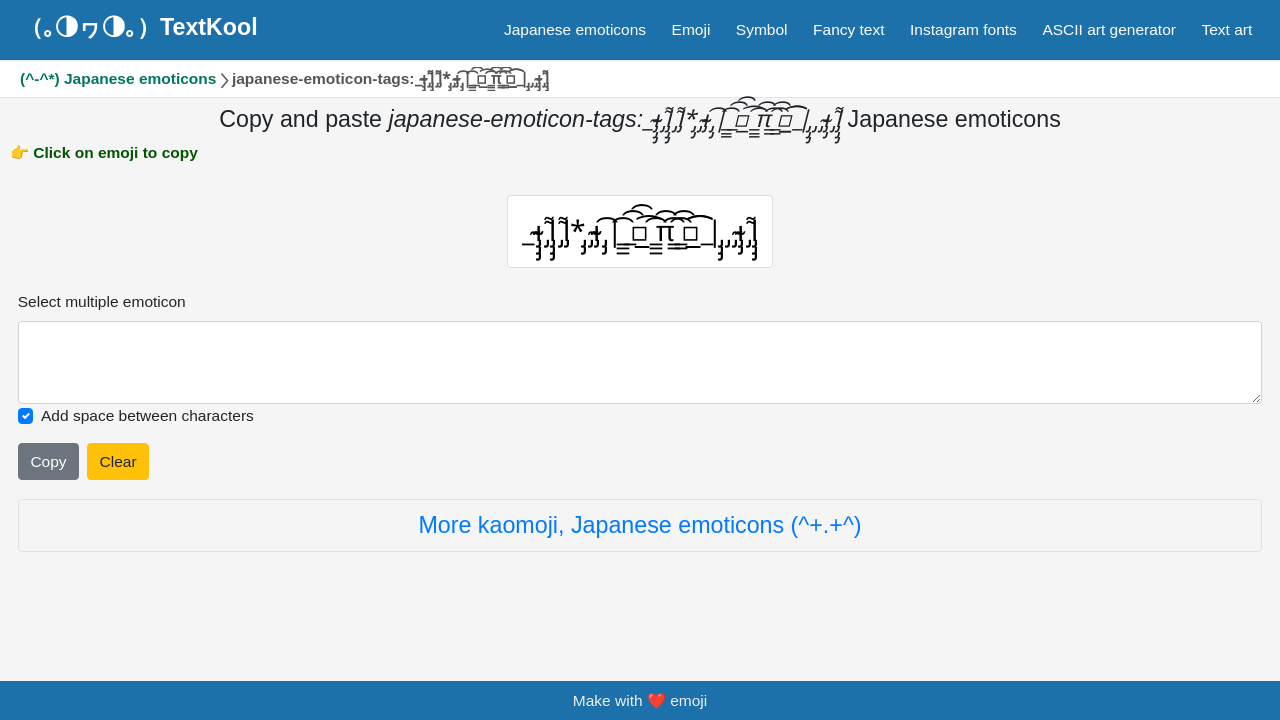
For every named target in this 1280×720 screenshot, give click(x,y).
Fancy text (849, 29)
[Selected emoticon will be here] (640, 370)
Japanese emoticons (575, 29)
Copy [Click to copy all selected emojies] (48, 469)
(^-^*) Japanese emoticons (118, 78)
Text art (1226, 29)
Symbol (762, 29)
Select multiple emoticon (102, 309)
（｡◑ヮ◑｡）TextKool (139, 27)
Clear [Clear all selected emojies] (118, 469)
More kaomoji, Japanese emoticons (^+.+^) (639, 534)
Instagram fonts (963, 29)
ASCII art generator (1109, 29)
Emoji (691, 29)
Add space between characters (147, 424)
